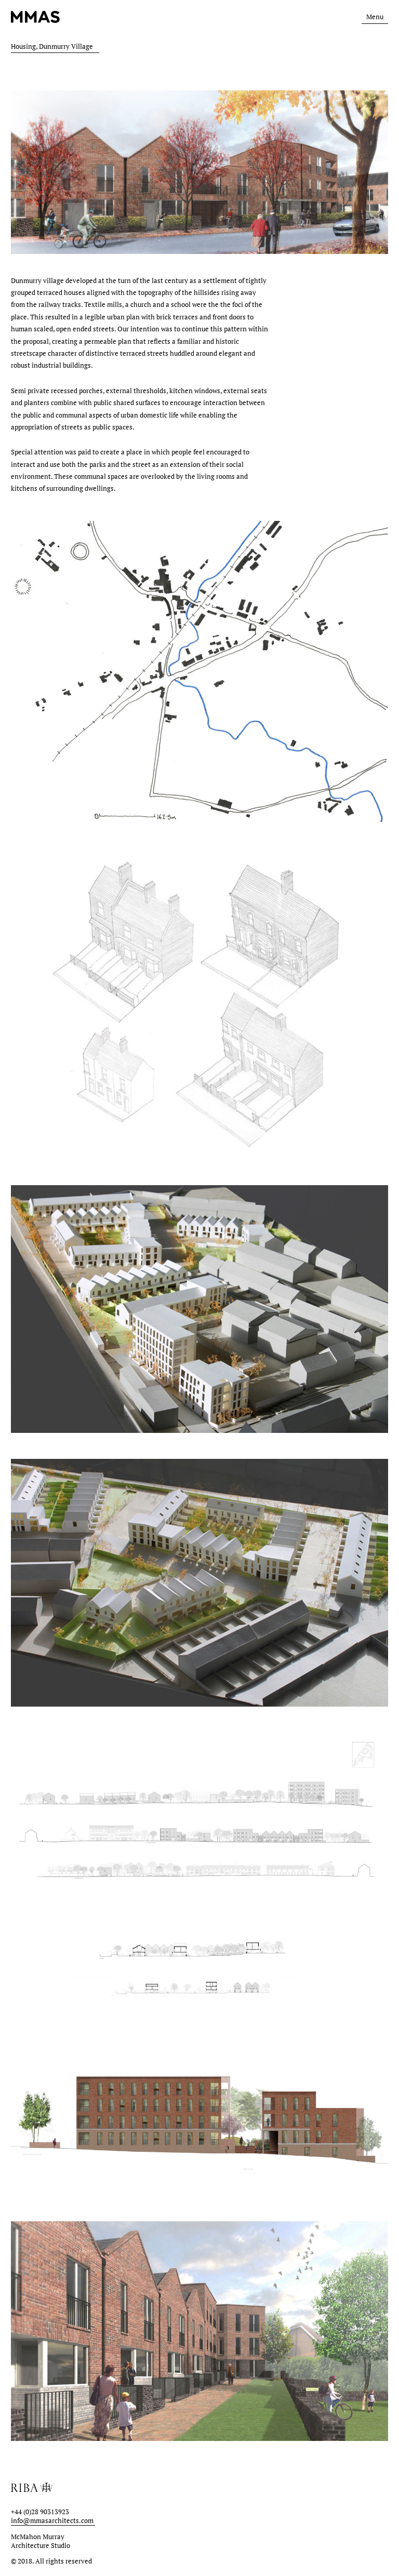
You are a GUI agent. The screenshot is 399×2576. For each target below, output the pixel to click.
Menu (374, 16)
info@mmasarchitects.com (52, 2520)
